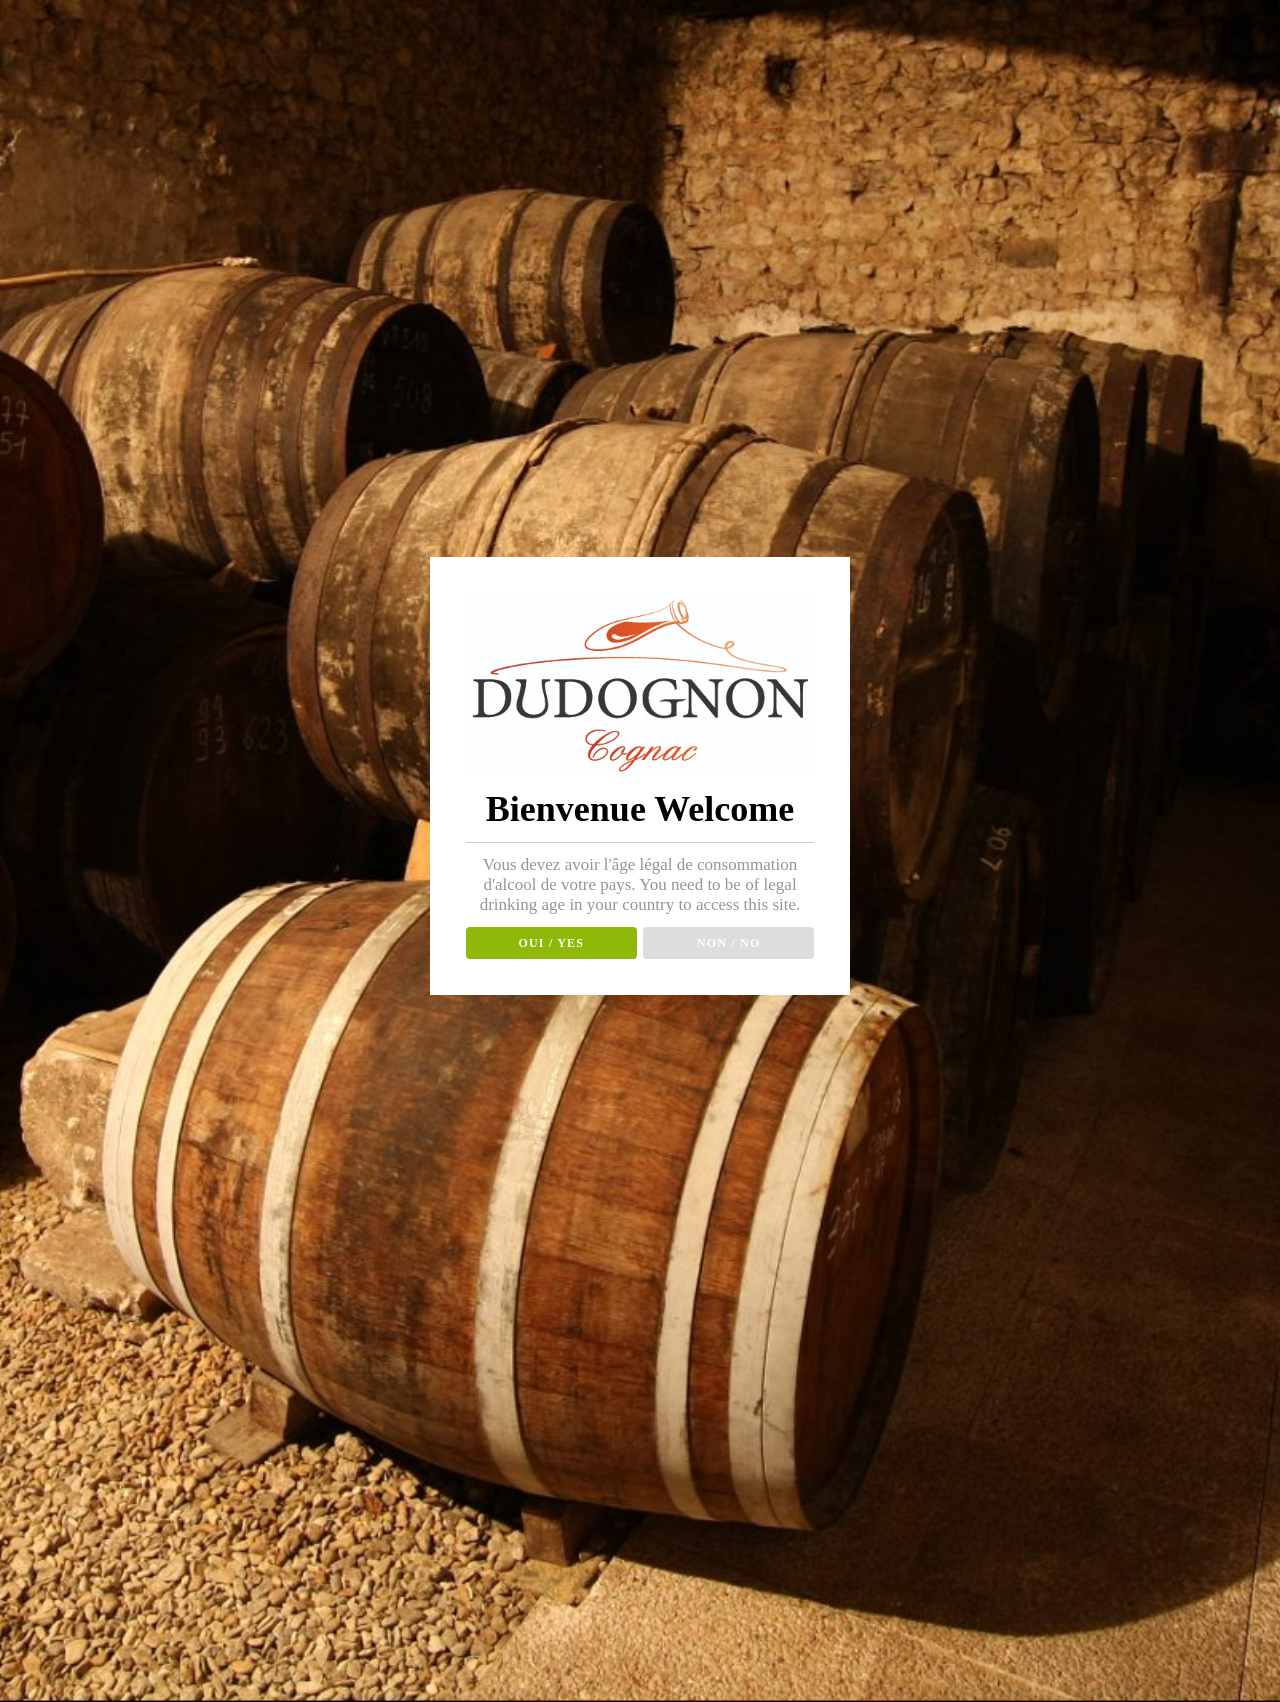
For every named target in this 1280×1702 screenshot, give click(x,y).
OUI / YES (551, 943)
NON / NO (729, 943)
